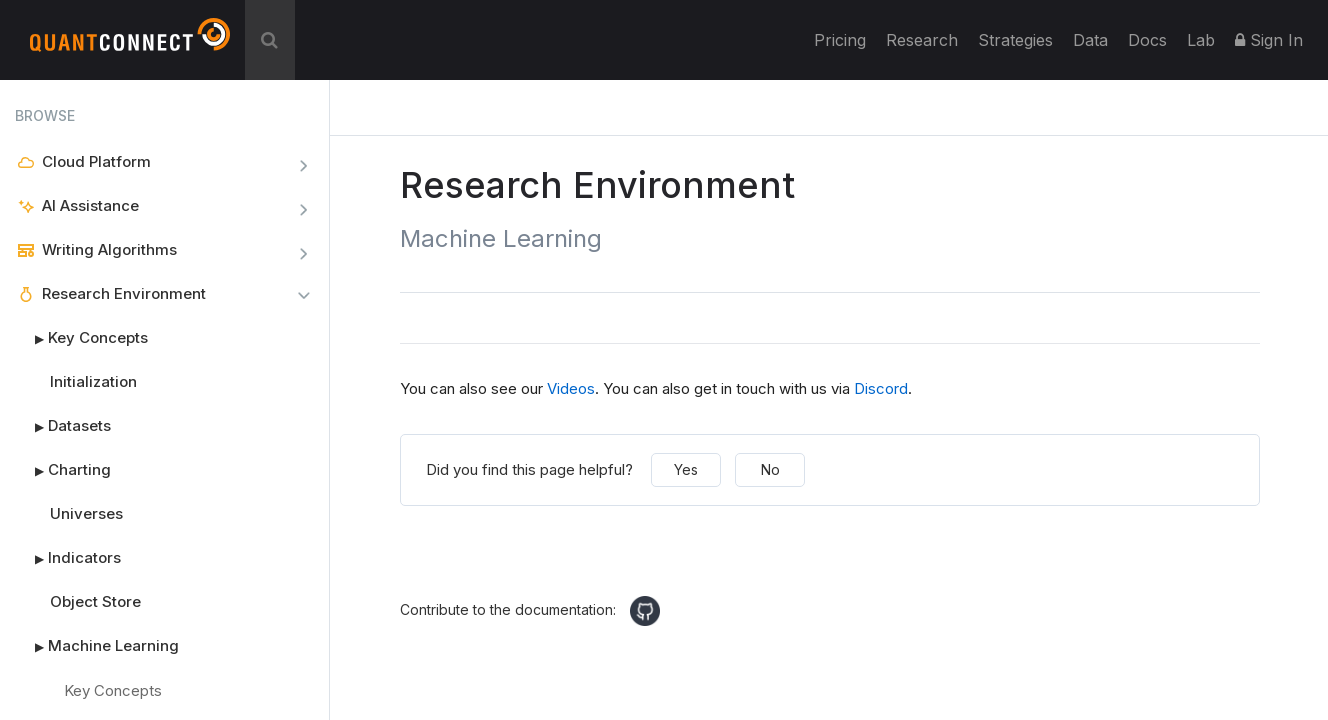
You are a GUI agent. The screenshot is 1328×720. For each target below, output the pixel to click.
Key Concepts (81, 338)
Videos (571, 388)
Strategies (1015, 40)
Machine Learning (97, 646)
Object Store (95, 601)
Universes (86, 513)
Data (1090, 40)
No (770, 469)
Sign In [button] (1269, 40)
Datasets (63, 426)
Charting (63, 470)
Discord (881, 388)
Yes (686, 469)
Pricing (840, 40)
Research (922, 40)
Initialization (93, 381)
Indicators (68, 558)
